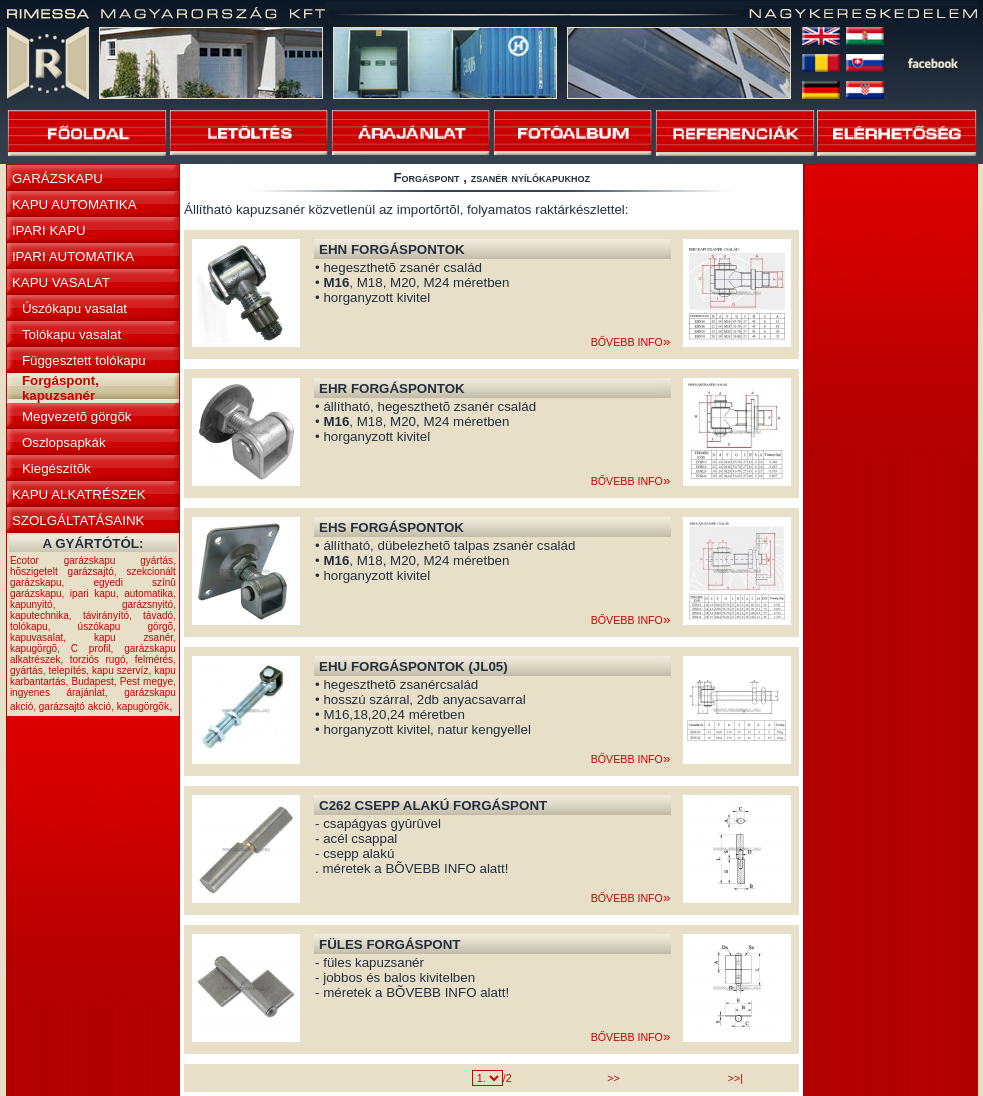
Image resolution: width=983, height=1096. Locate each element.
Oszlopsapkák (64, 442)
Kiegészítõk (56, 468)
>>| (735, 1078)
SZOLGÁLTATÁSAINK (78, 520)
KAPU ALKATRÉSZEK (79, 494)
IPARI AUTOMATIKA (73, 256)
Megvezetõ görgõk (77, 416)
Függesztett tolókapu (84, 360)
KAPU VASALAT (61, 282)
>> (613, 1078)
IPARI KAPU (49, 230)
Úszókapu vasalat (74, 308)
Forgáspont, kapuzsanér (60, 388)
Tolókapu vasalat (71, 334)
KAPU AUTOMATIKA (74, 204)
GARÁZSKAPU (57, 178)
